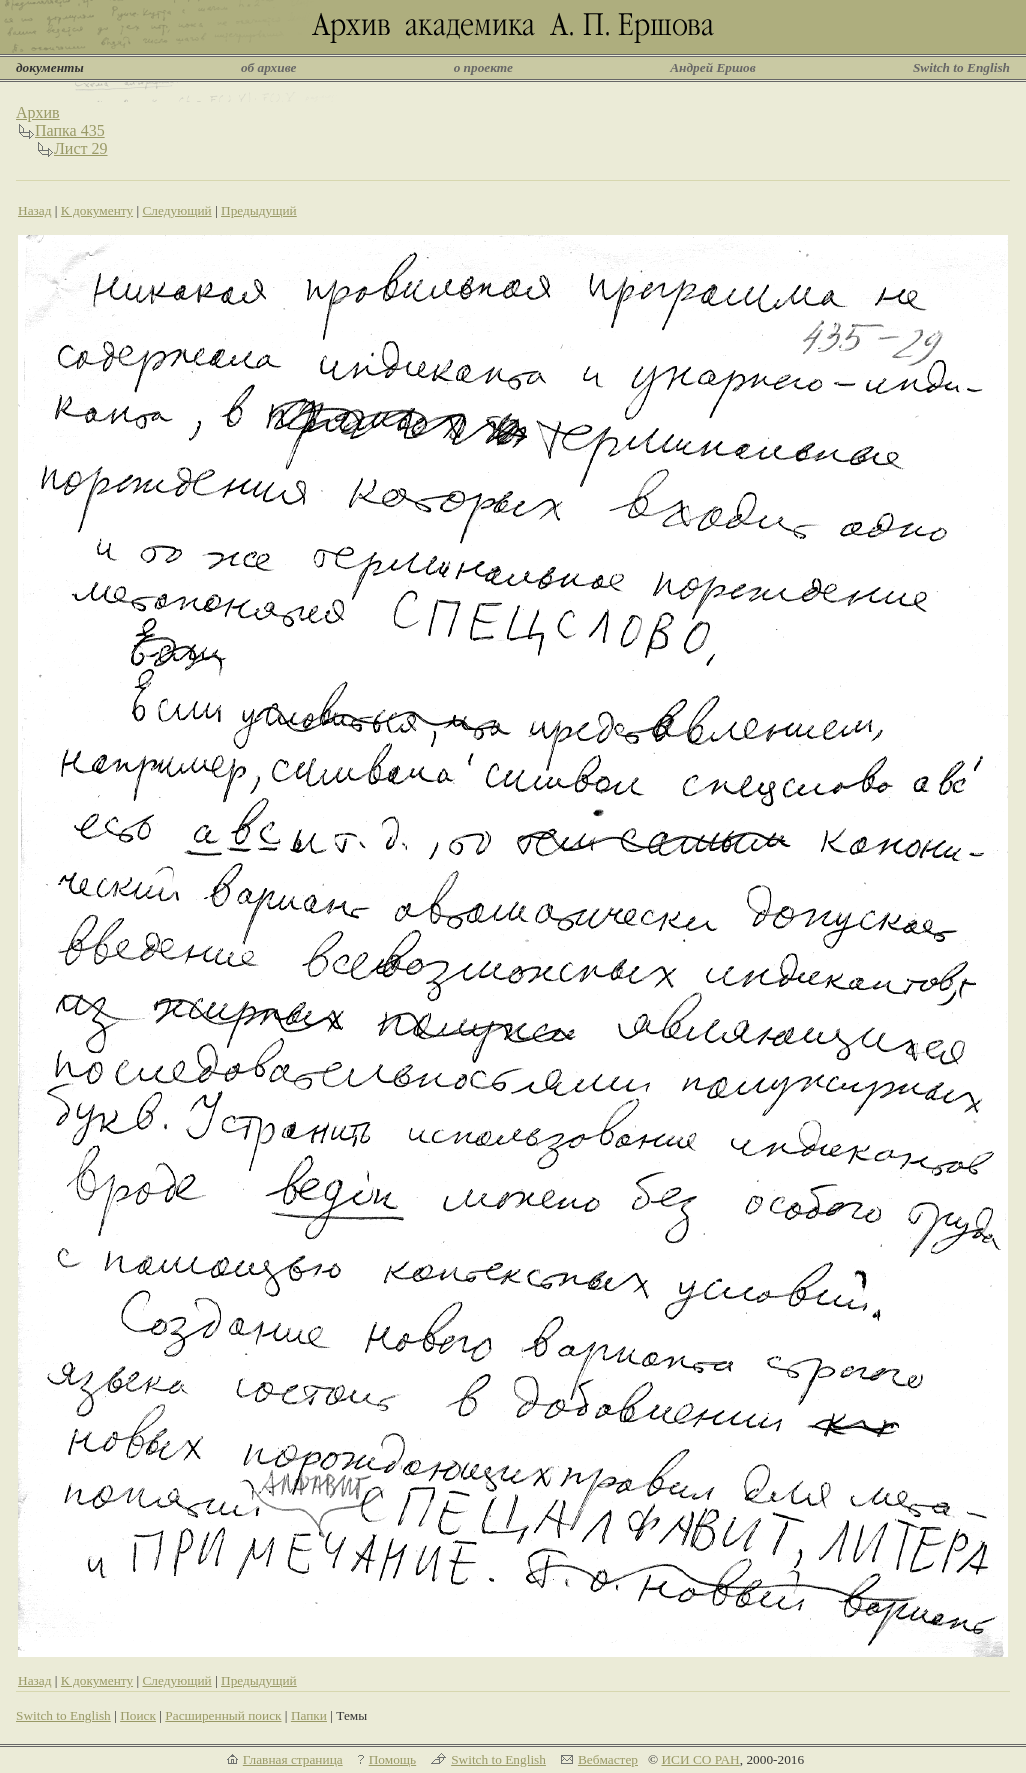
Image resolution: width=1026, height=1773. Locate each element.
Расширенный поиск (223, 1715)
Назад (35, 210)
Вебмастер (608, 1759)
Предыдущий (259, 210)
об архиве (269, 67)
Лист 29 (81, 148)
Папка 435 (70, 130)
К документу (97, 210)
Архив (38, 112)
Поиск (138, 1715)
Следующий (176, 210)
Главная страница (293, 1759)
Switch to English (961, 67)
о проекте (483, 67)
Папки (309, 1715)
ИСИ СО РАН (700, 1759)
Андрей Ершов (713, 67)
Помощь (392, 1759)
